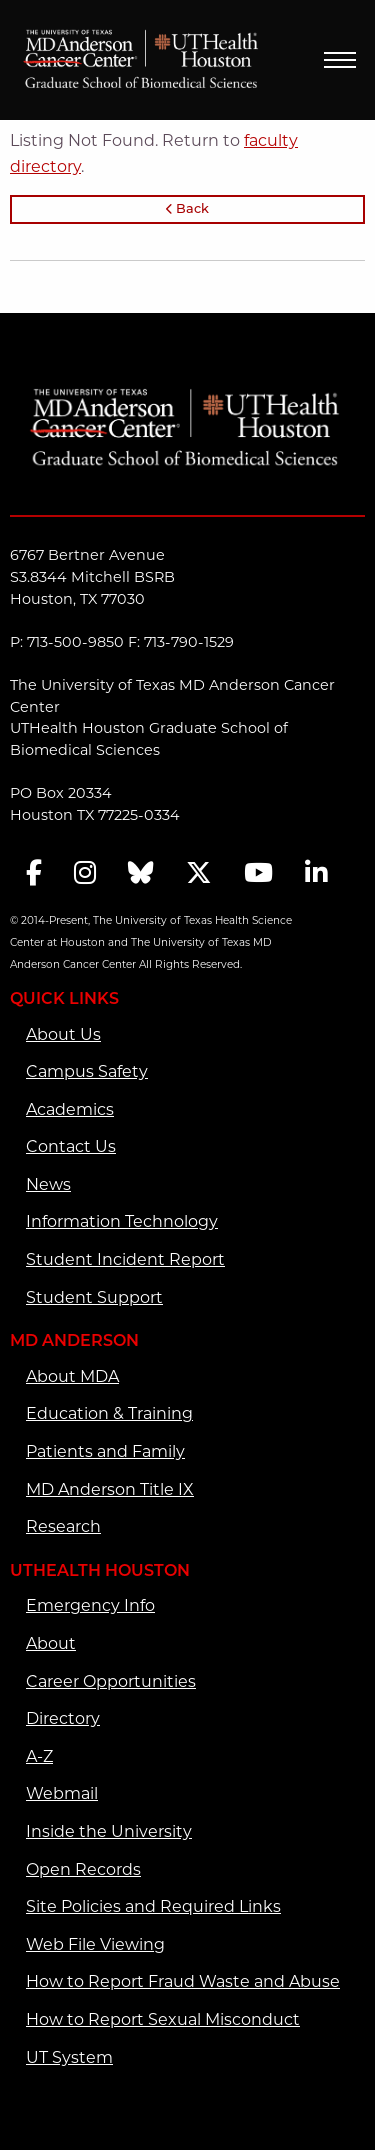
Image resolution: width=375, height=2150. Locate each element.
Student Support (94, 1297)
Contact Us (71, 1146)
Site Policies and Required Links (153, 1906)
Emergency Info (90, 1605)
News (48, 1184)
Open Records (83, 1869)
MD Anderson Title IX (110, 1489)
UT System (69, 2057)
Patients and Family (105, 1451)
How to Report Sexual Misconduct (163, 2019)
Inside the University (109, 1831)
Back (187, 209)
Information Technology (122, 1221)
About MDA (72, 1376)
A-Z (39, 1756)
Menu (340, 60)
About (51, 1643)
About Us (63, 1034)
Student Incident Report (125, 1259)
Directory (63, 1718)
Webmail (62, 1793)
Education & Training (109, 1413)
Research (63, 1526)
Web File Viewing (95, 1944)
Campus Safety (87, 1071)
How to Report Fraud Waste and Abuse (183, 1981)
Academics (70, 1109)
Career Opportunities (111, 1681)
